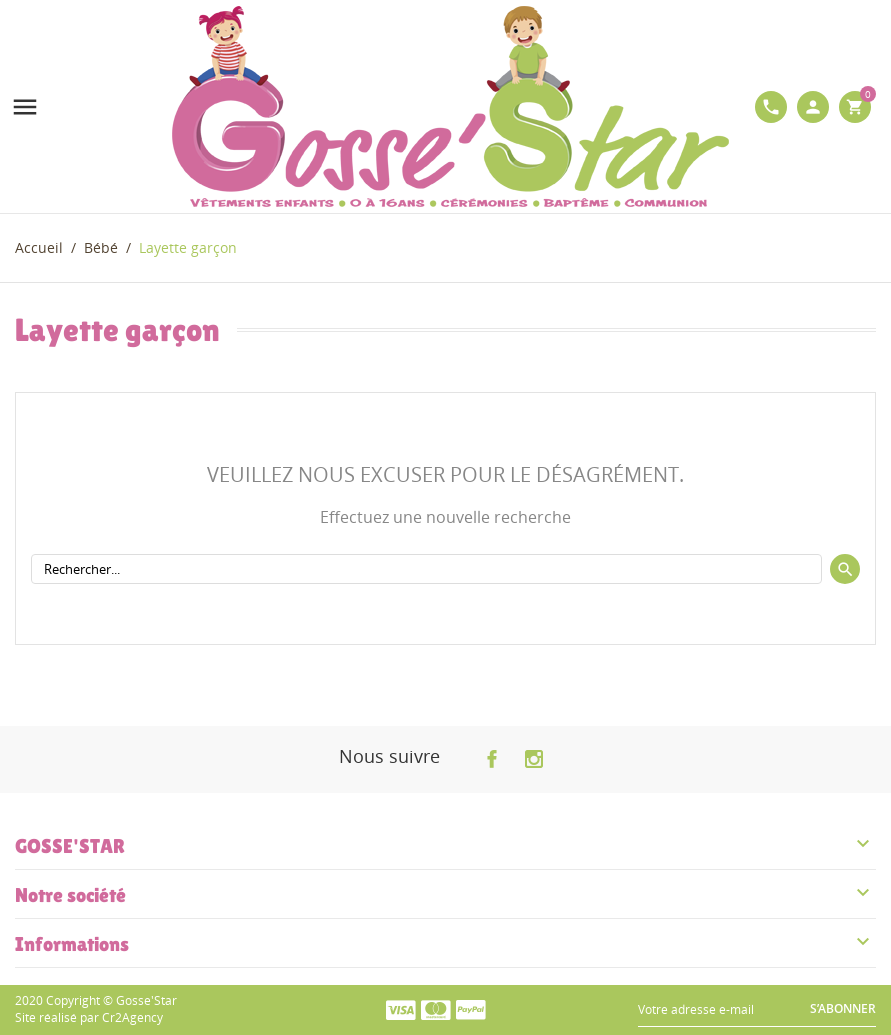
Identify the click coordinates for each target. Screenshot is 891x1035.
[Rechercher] (426, 569)
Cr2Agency (132, 1017)
